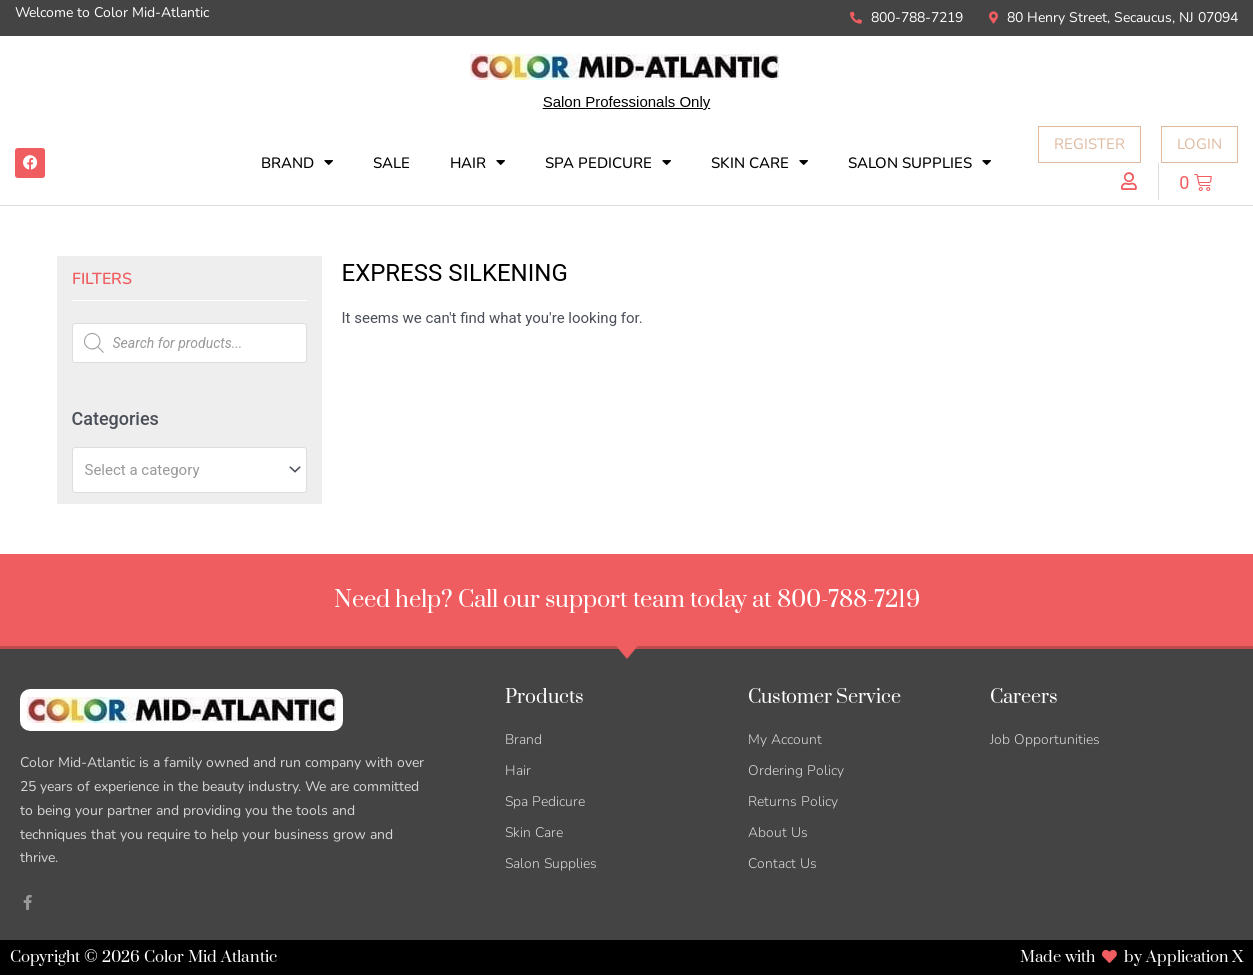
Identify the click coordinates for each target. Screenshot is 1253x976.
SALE (391, 163)
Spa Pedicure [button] (608, 162)
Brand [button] (297, 162)
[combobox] (189, 470)
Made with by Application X (1130, 958)
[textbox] (180, 470)
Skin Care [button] (759, 162)
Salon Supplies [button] (919, 162)
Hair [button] (477, 162)
